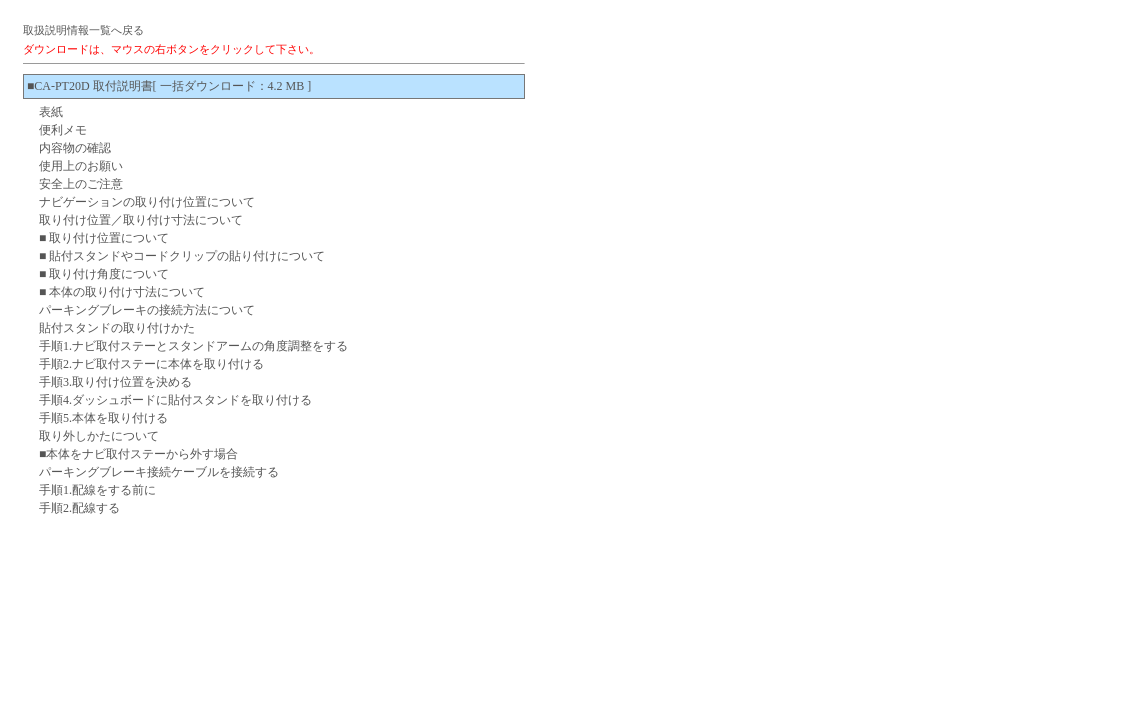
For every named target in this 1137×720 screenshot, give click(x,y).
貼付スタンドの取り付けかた (117, 328)
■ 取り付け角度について (104, 274)
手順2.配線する (79, 508)
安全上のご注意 (81, 184)
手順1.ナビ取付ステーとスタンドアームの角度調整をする (193, 346)
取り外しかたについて (99, 436)
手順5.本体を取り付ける (103, 418)
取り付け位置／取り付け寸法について (141, 220)
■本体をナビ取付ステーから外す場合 (138, 454)
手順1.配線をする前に (97, 490)
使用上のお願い (81, 166)
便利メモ (63, 130)
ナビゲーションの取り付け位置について (147, 202)
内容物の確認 (75, 148)
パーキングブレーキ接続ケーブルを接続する (159, 472)
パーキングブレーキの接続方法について (147, 310)
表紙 (51, 112)
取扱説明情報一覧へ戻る (83, 30)
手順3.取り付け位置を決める (115, 382)
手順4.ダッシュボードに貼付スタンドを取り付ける (175, 400)
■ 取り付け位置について (104, 238)
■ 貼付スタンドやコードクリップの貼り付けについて (182, 256)
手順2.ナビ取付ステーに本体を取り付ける (151, 364)
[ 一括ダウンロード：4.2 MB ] (232, 86)
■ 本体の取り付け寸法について (122, 292)
